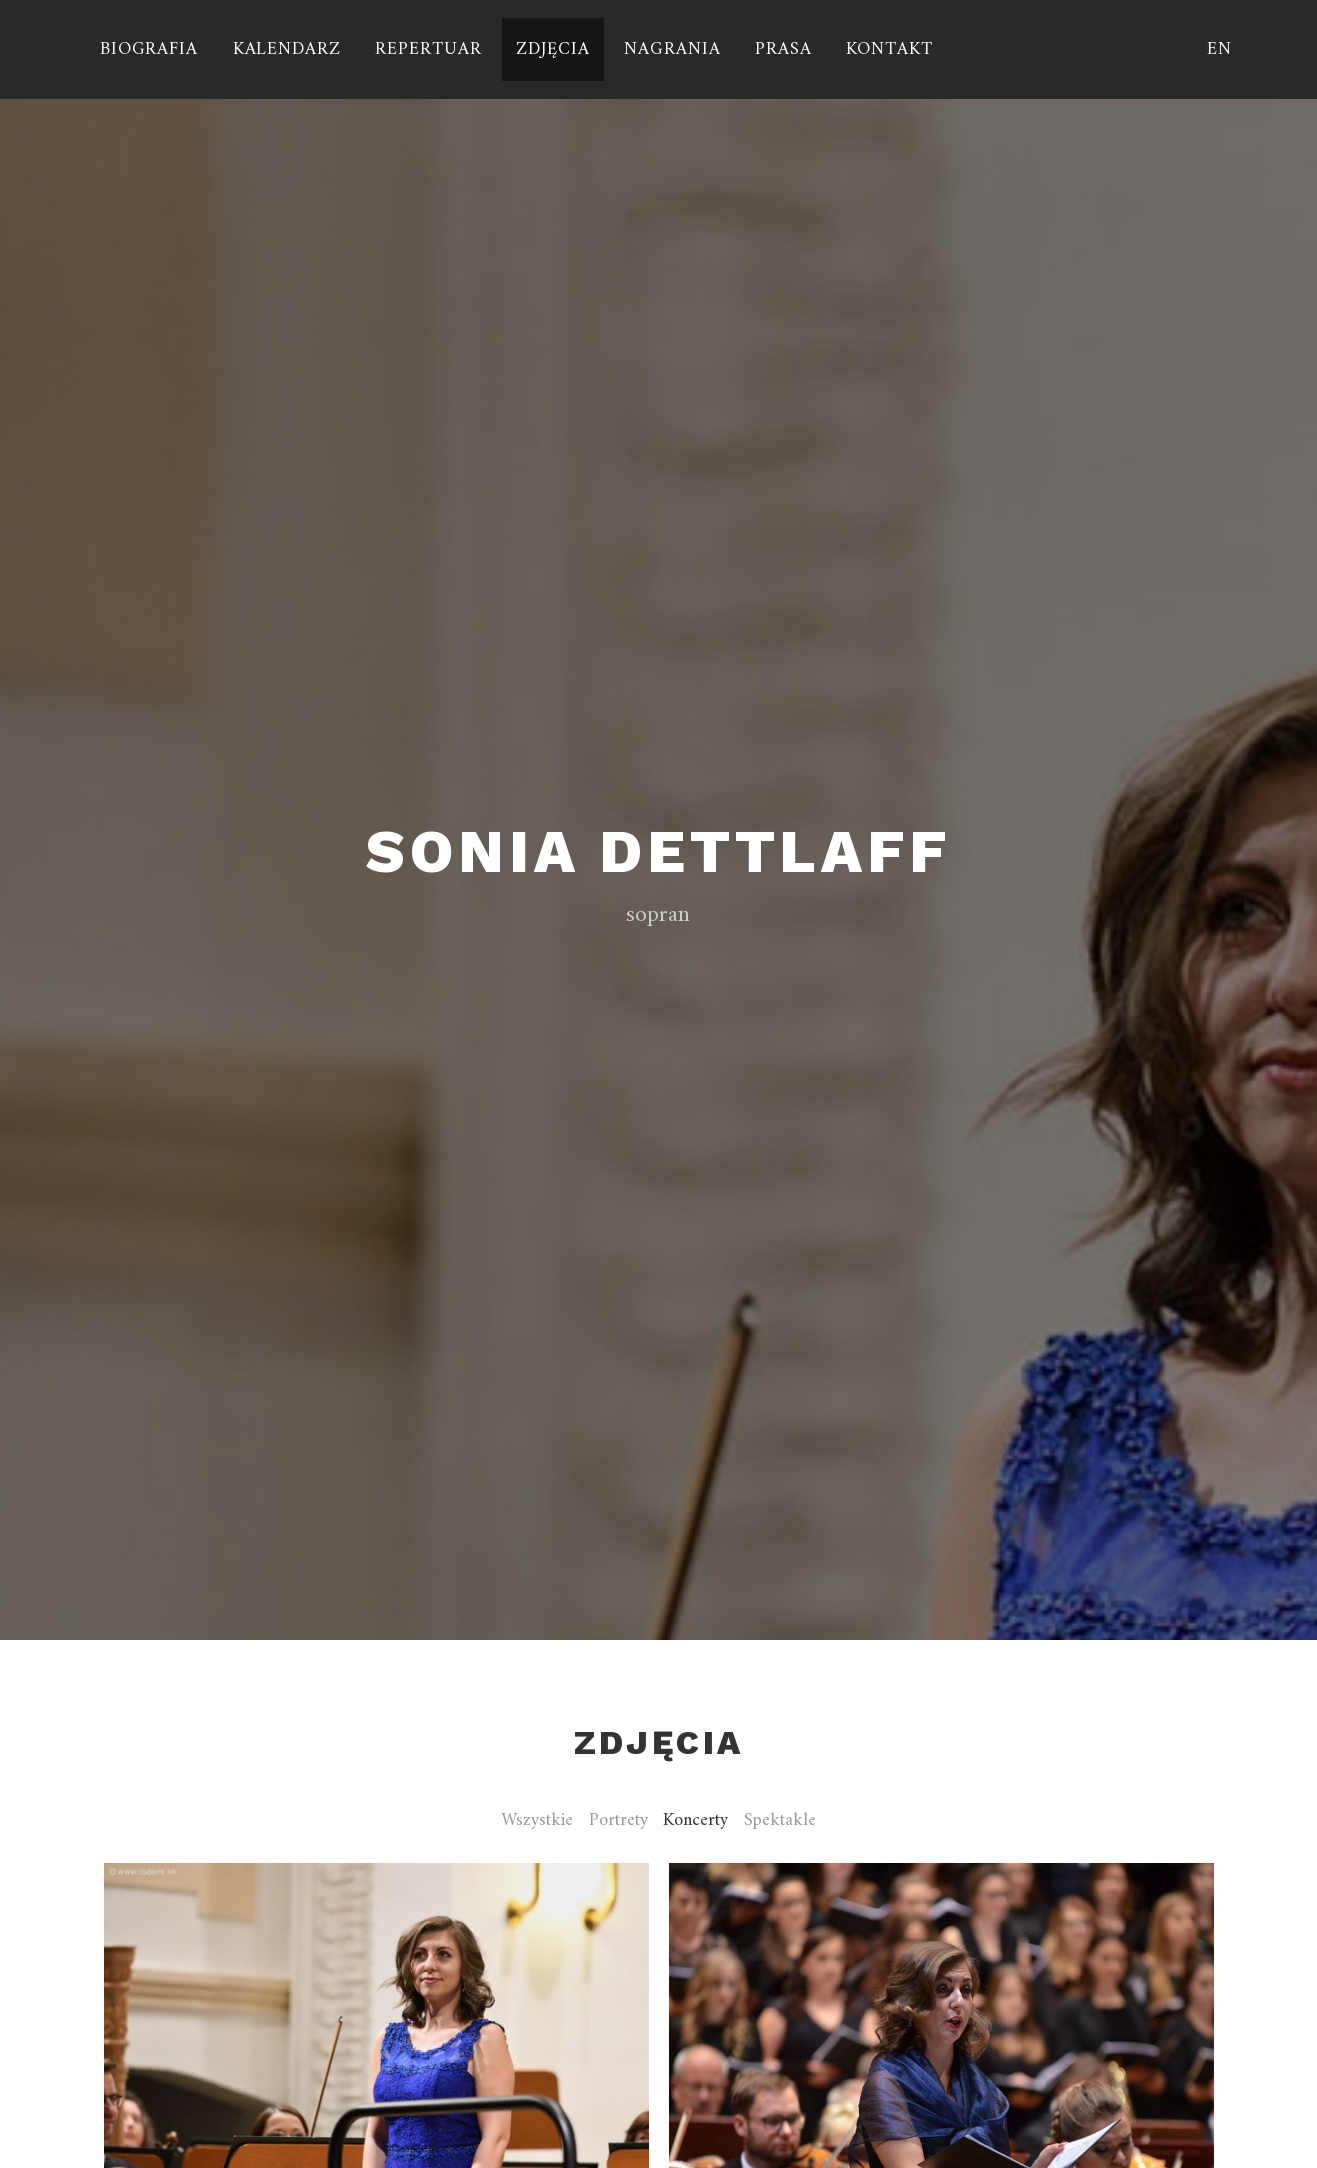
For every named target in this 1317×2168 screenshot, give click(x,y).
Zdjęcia (552, 49)
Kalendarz (287, 49)
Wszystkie (537, 1821)
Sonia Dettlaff (658, 851)
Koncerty (695, 1821)
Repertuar (428, 49)
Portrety (618, 1821)
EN (1219, 49)
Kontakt (889, 49)
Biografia (149, 49)
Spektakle (780, 1821)
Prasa (783, 49)
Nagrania (672, 49)
